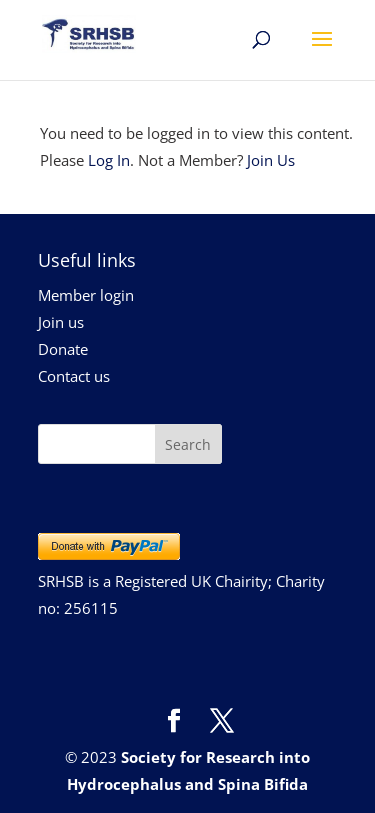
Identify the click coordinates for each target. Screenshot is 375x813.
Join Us (271, 160)
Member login (86, 295)
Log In (109, 160)
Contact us (74, 376)
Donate (63, 349)
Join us (61, 322)
